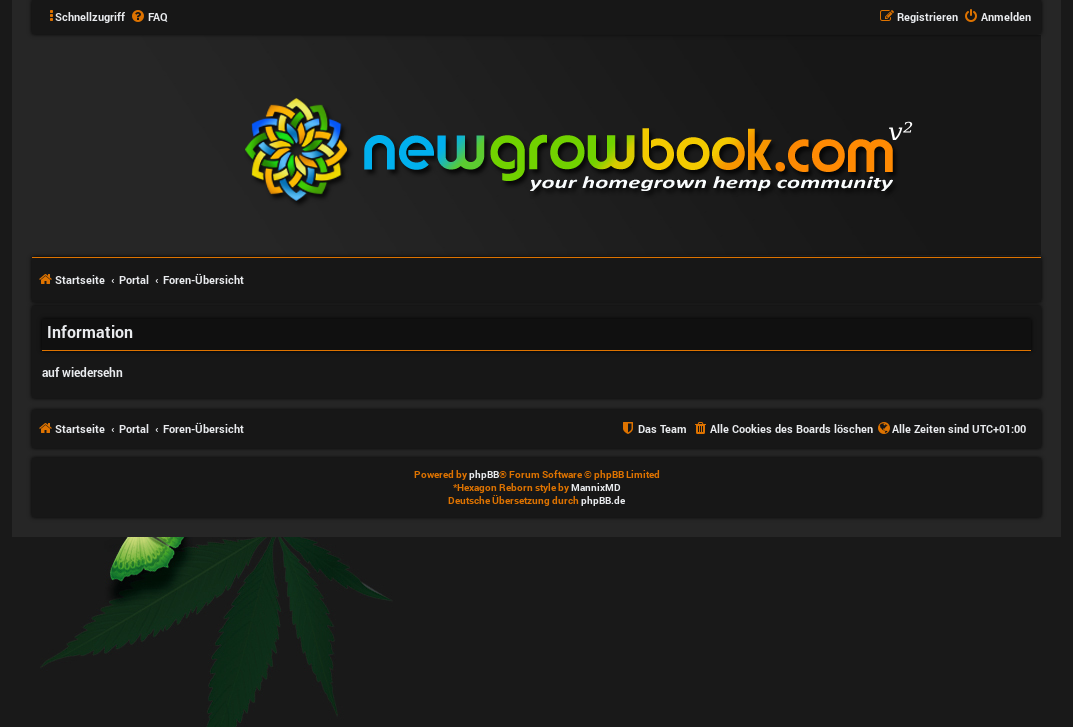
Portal (134, 279)
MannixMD (596, 487)
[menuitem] (149, 17)
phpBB (484, 474)
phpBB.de (603, 500)
